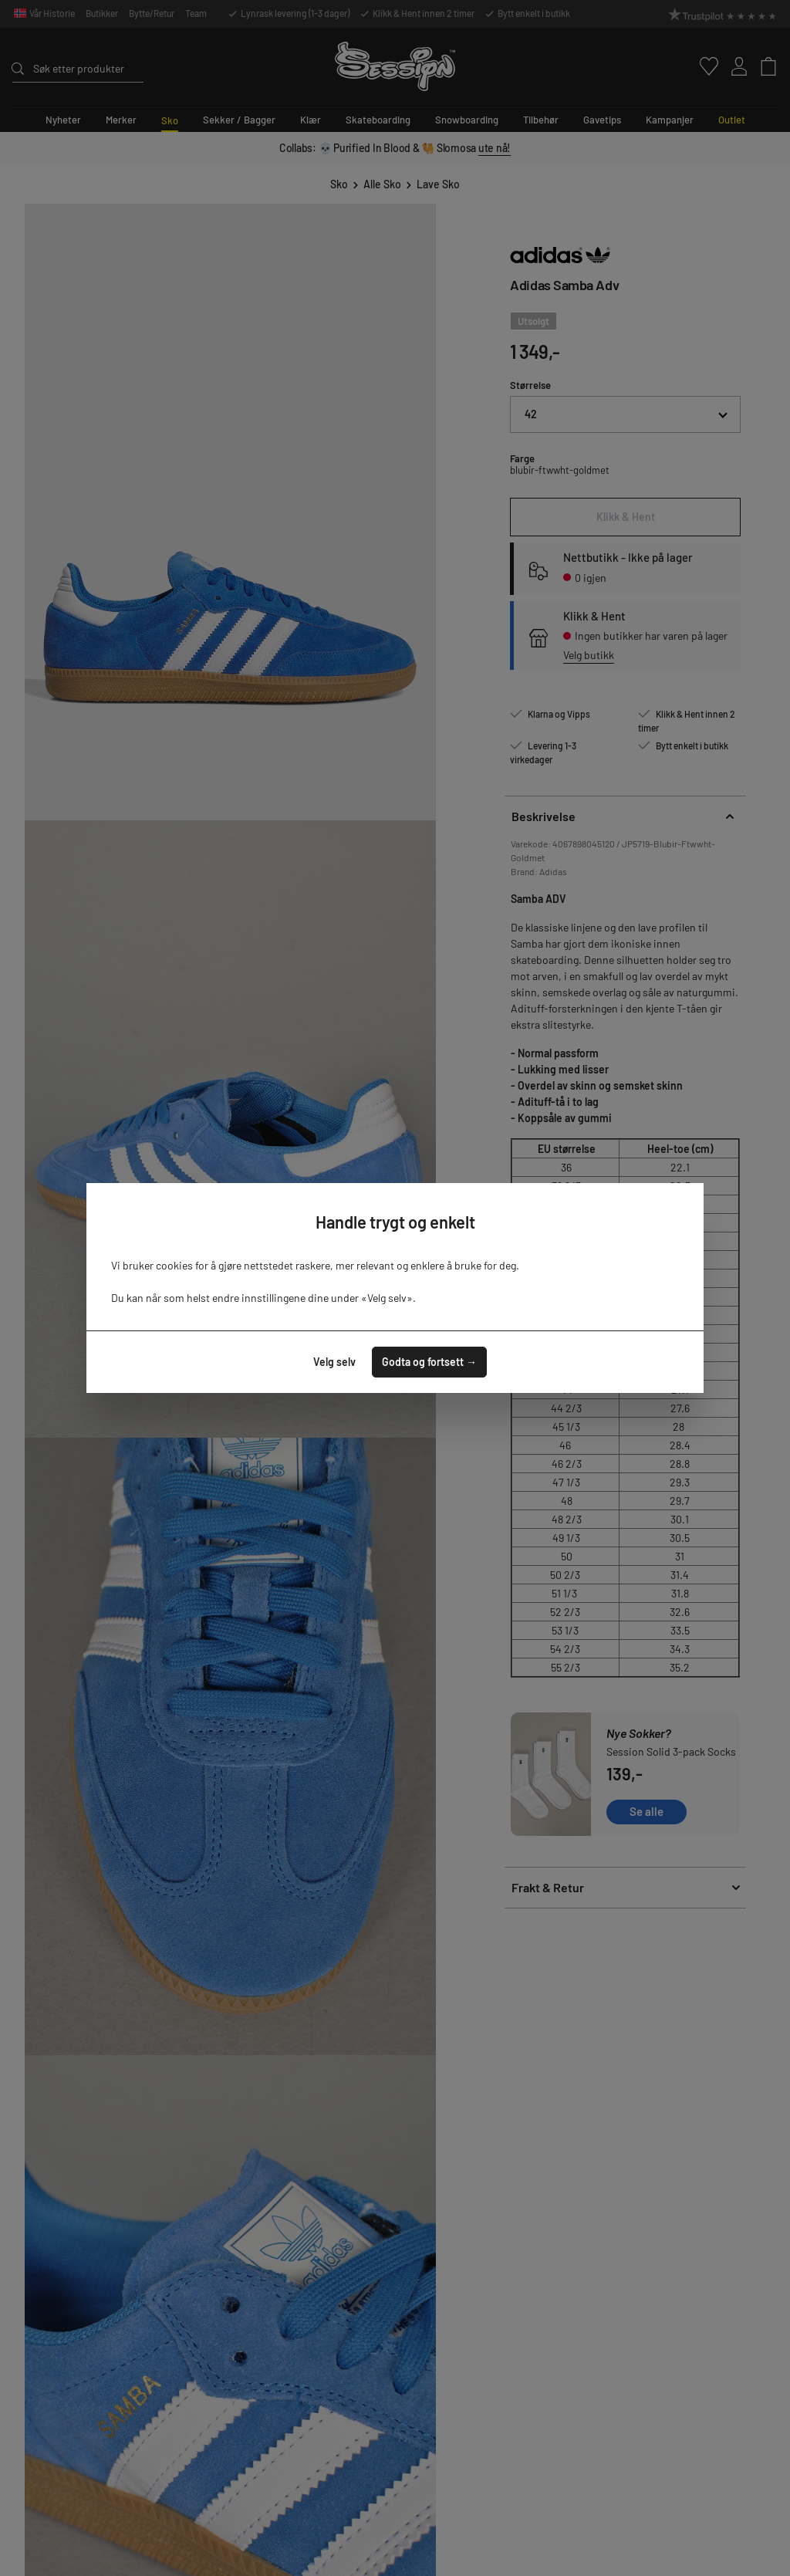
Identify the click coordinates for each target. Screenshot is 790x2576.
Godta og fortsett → (429, 1361)
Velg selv (334, 1361)
